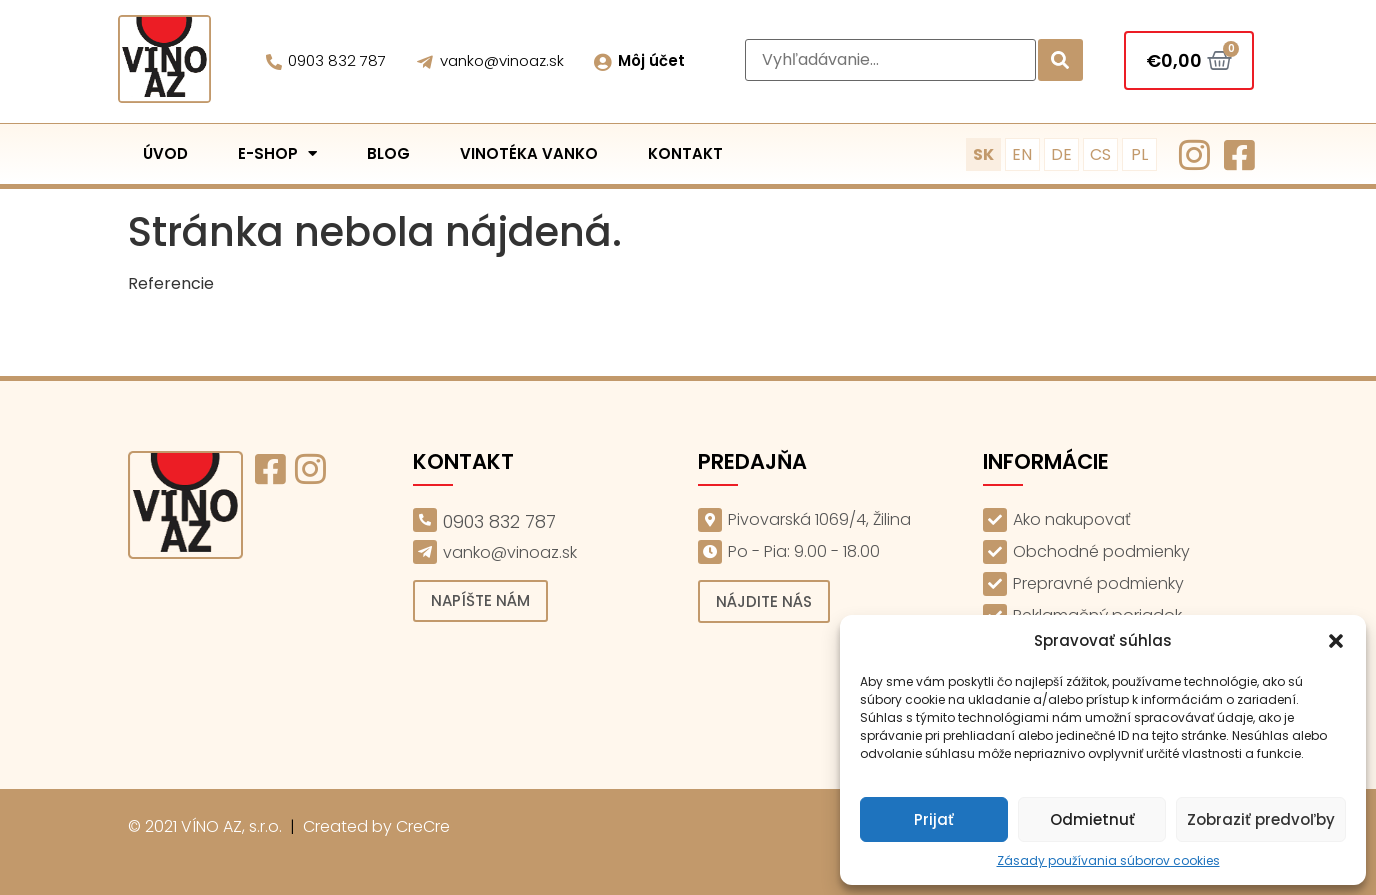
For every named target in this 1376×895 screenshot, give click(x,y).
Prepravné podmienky (1098, 583)
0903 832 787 (337, 60)
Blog (388, 153)
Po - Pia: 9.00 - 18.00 (804, 551)
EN (1022, 154)
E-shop (277, 153)
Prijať (934, 819)
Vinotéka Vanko (529, 153)
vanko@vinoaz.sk (502, 60)
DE (1061, 154)
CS (1100, 154)
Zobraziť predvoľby (1261, 819)
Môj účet (651, 60)
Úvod (165, 153)
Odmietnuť (1092, 819)
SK (983, 154)
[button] (1336, 641)
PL (1139, 154)
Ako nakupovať (1072, 519)
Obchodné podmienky (1101, 551)
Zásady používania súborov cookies (1108, 860)
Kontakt (685, 153)
